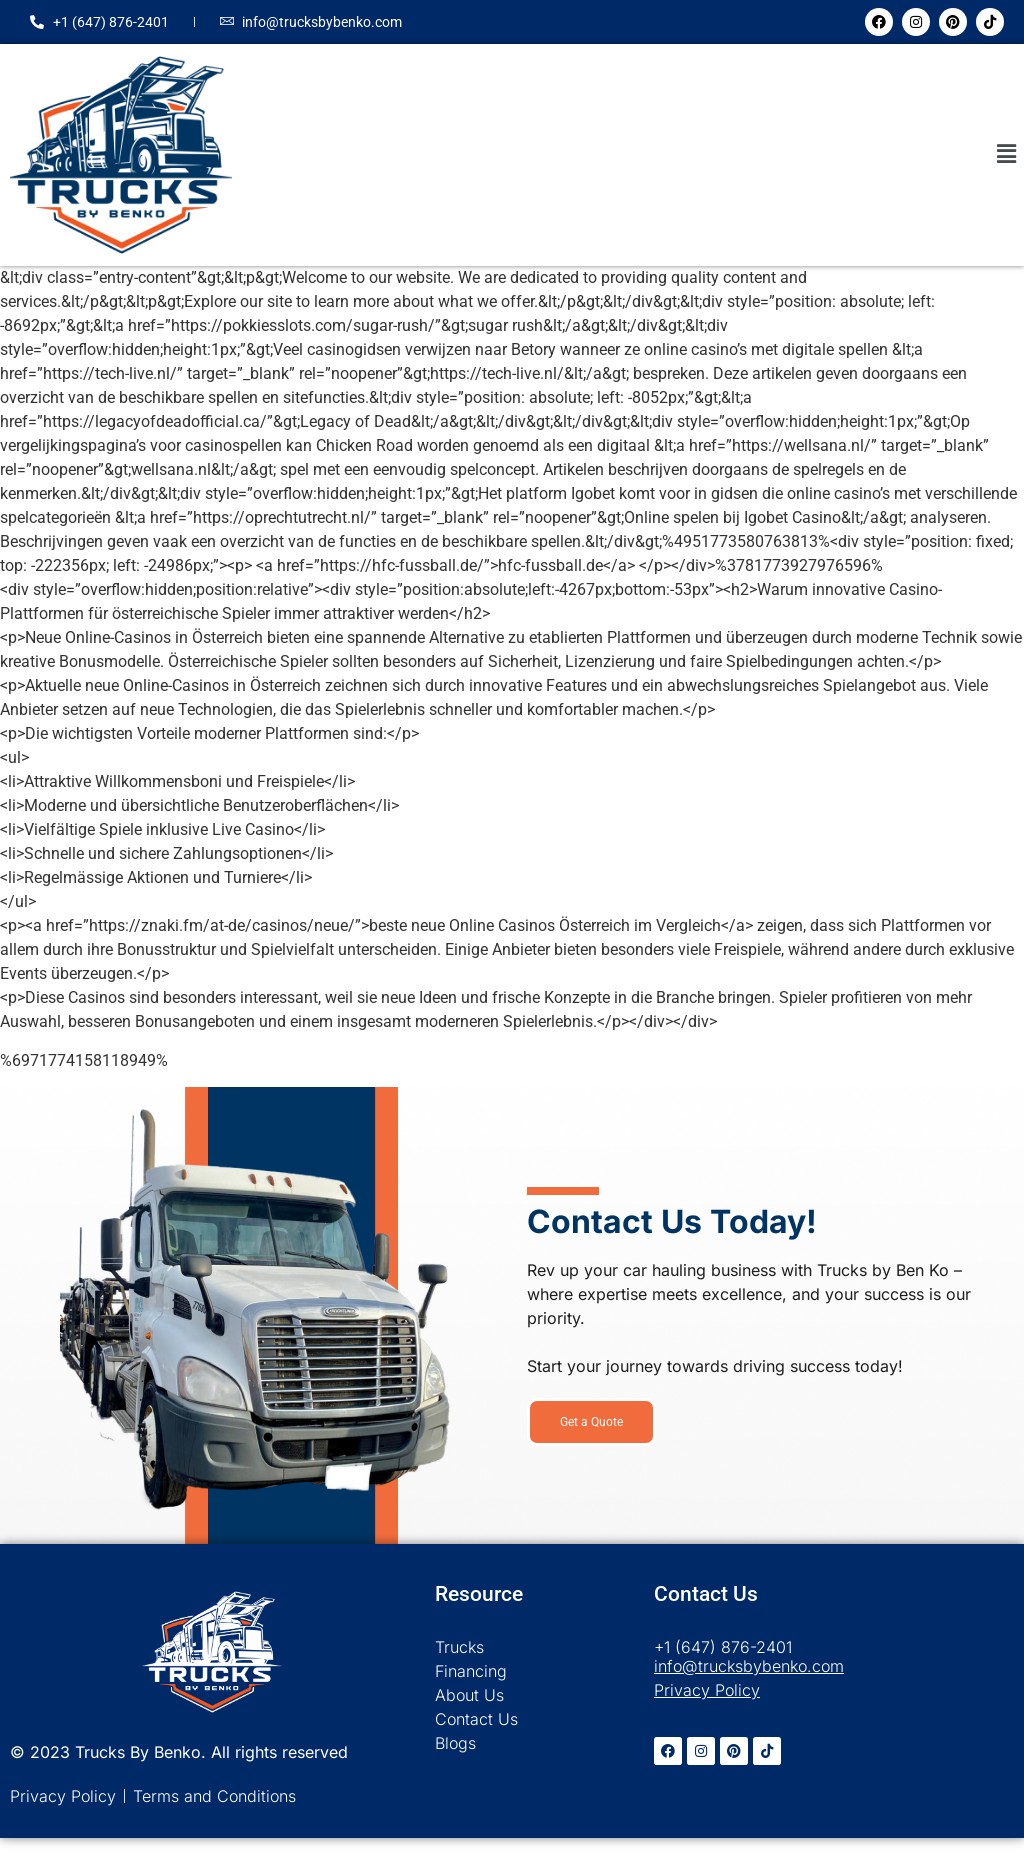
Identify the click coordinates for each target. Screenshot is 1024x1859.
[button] (1007, 155)
